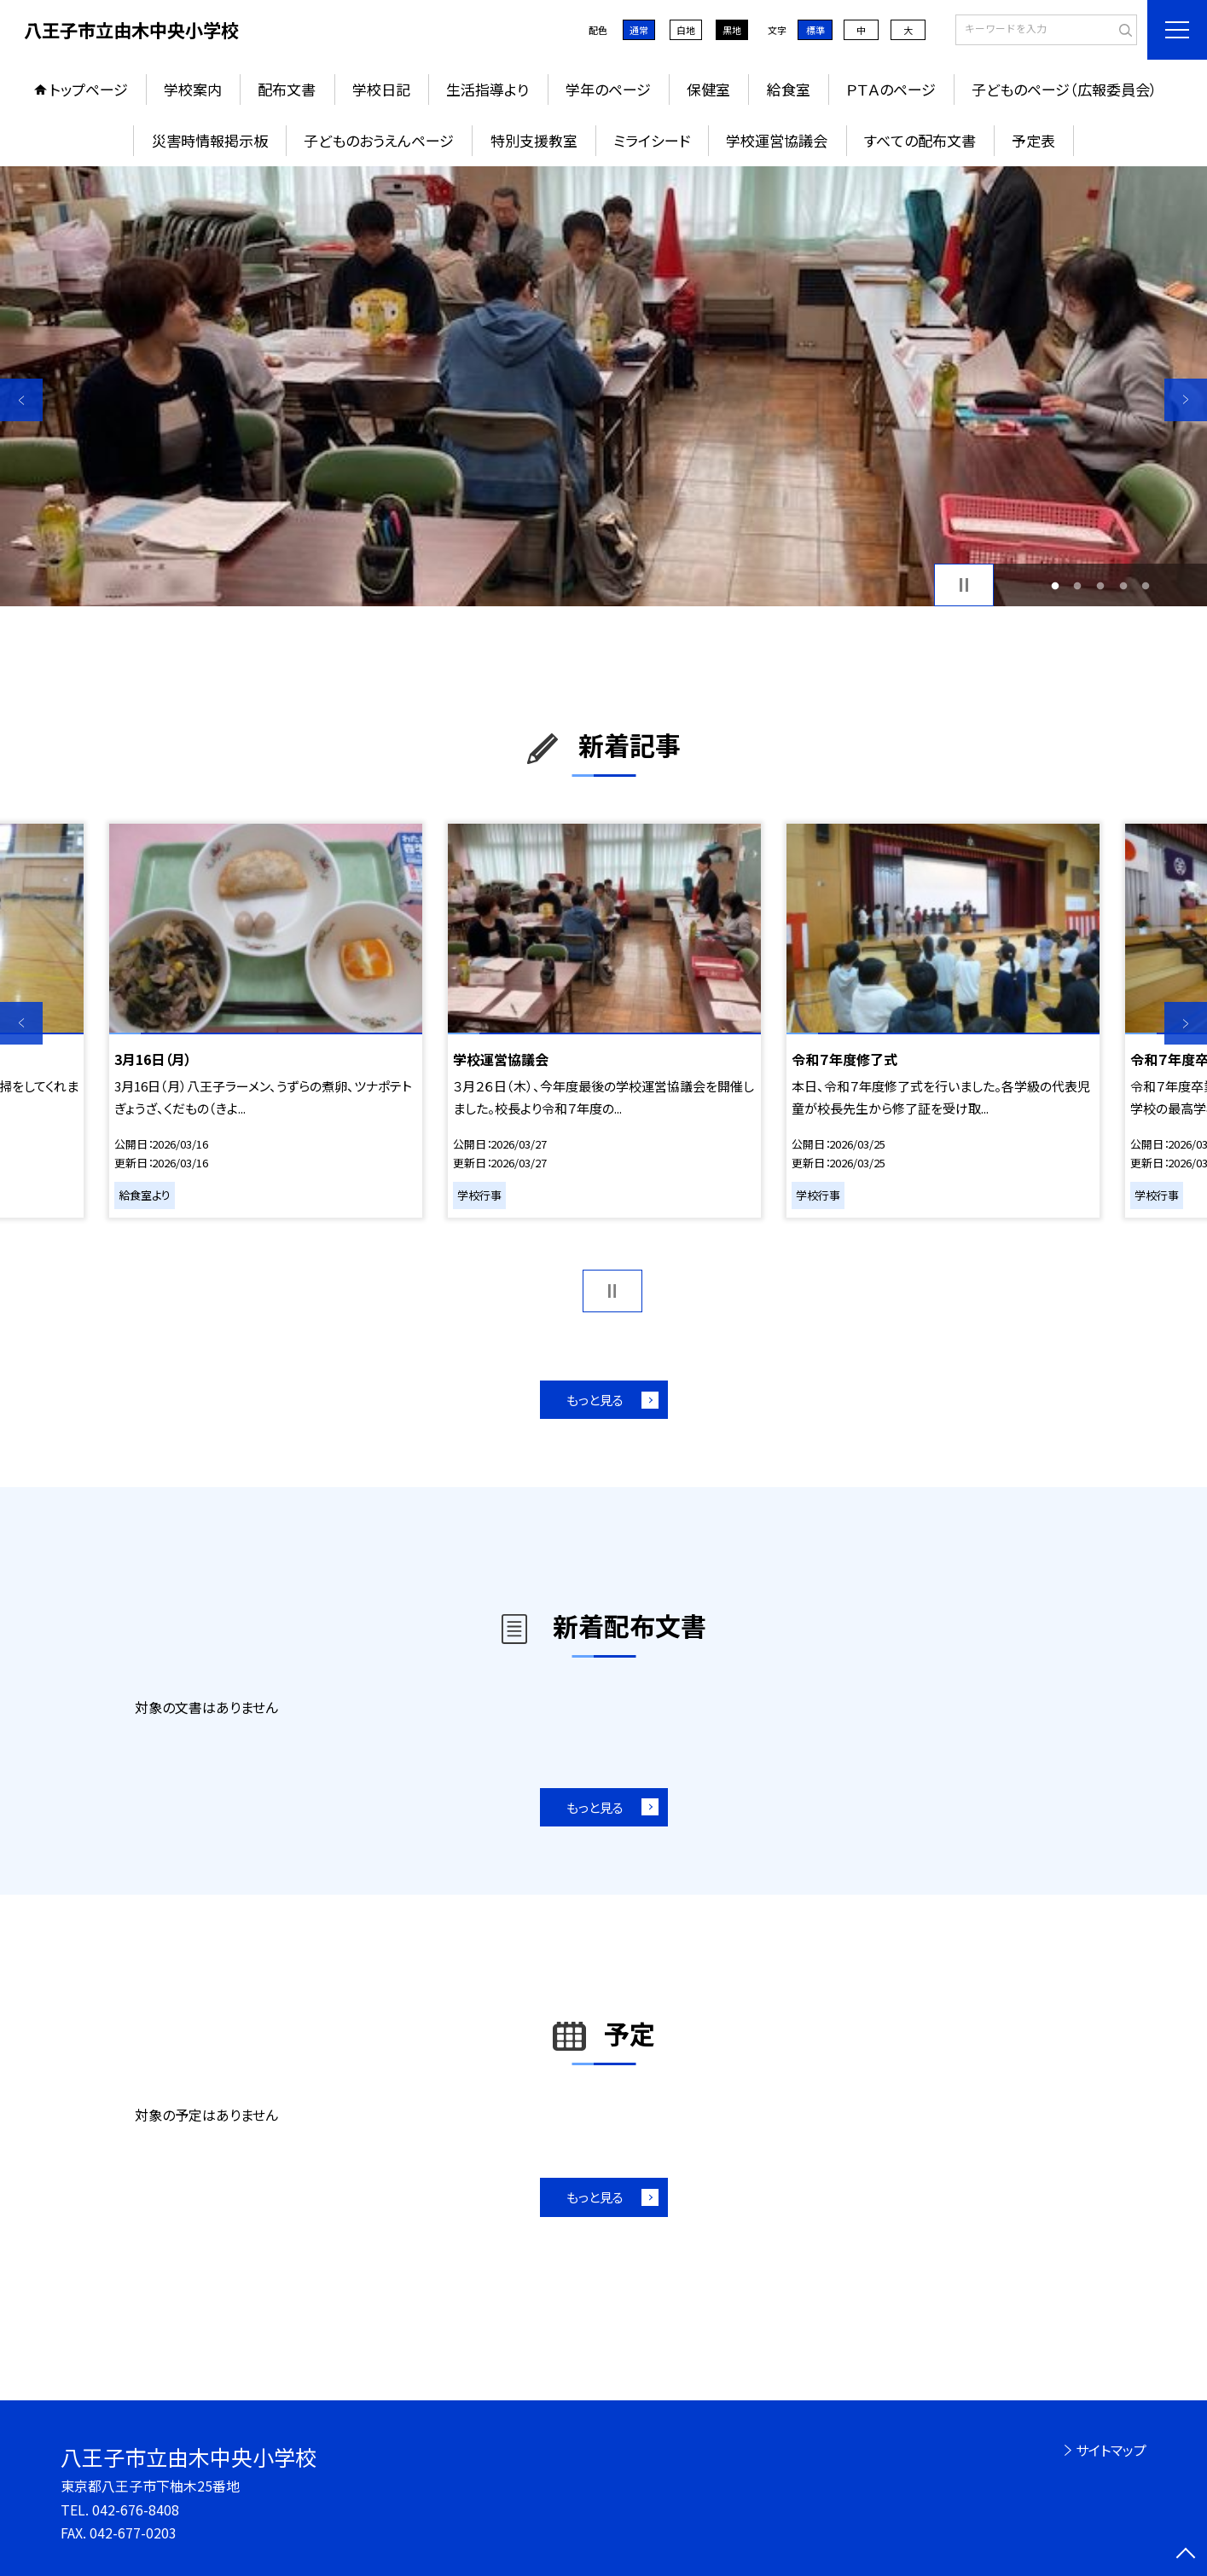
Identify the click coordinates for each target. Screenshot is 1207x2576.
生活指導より (487, 89)
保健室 (708, 89)
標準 (815, 30)
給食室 (788, 89)
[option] (603, 386)
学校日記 (381, 89)
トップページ (88, 89)
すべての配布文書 (920, 140)
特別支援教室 (533, 140)
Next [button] (1185, 400)
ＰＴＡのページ (891, 89)
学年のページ (608, 89)
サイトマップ (1111, 2450)
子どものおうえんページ (379, 140)
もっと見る (595, 1400)
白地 (685, 30)
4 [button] (1123, 585)
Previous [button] (21, 400)
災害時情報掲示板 (210, 140)
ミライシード (651, 140)
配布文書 (287, 89)
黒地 (731, 30)
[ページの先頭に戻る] (1185, 2554)
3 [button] (1101, 585)
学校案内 (193, 89)
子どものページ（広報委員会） (1065, 89)
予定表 (1033, 140)
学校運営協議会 (776, 140)
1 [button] (1055, 585)
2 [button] (1078, 585)
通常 (639, 30)
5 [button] (1146, 585)
